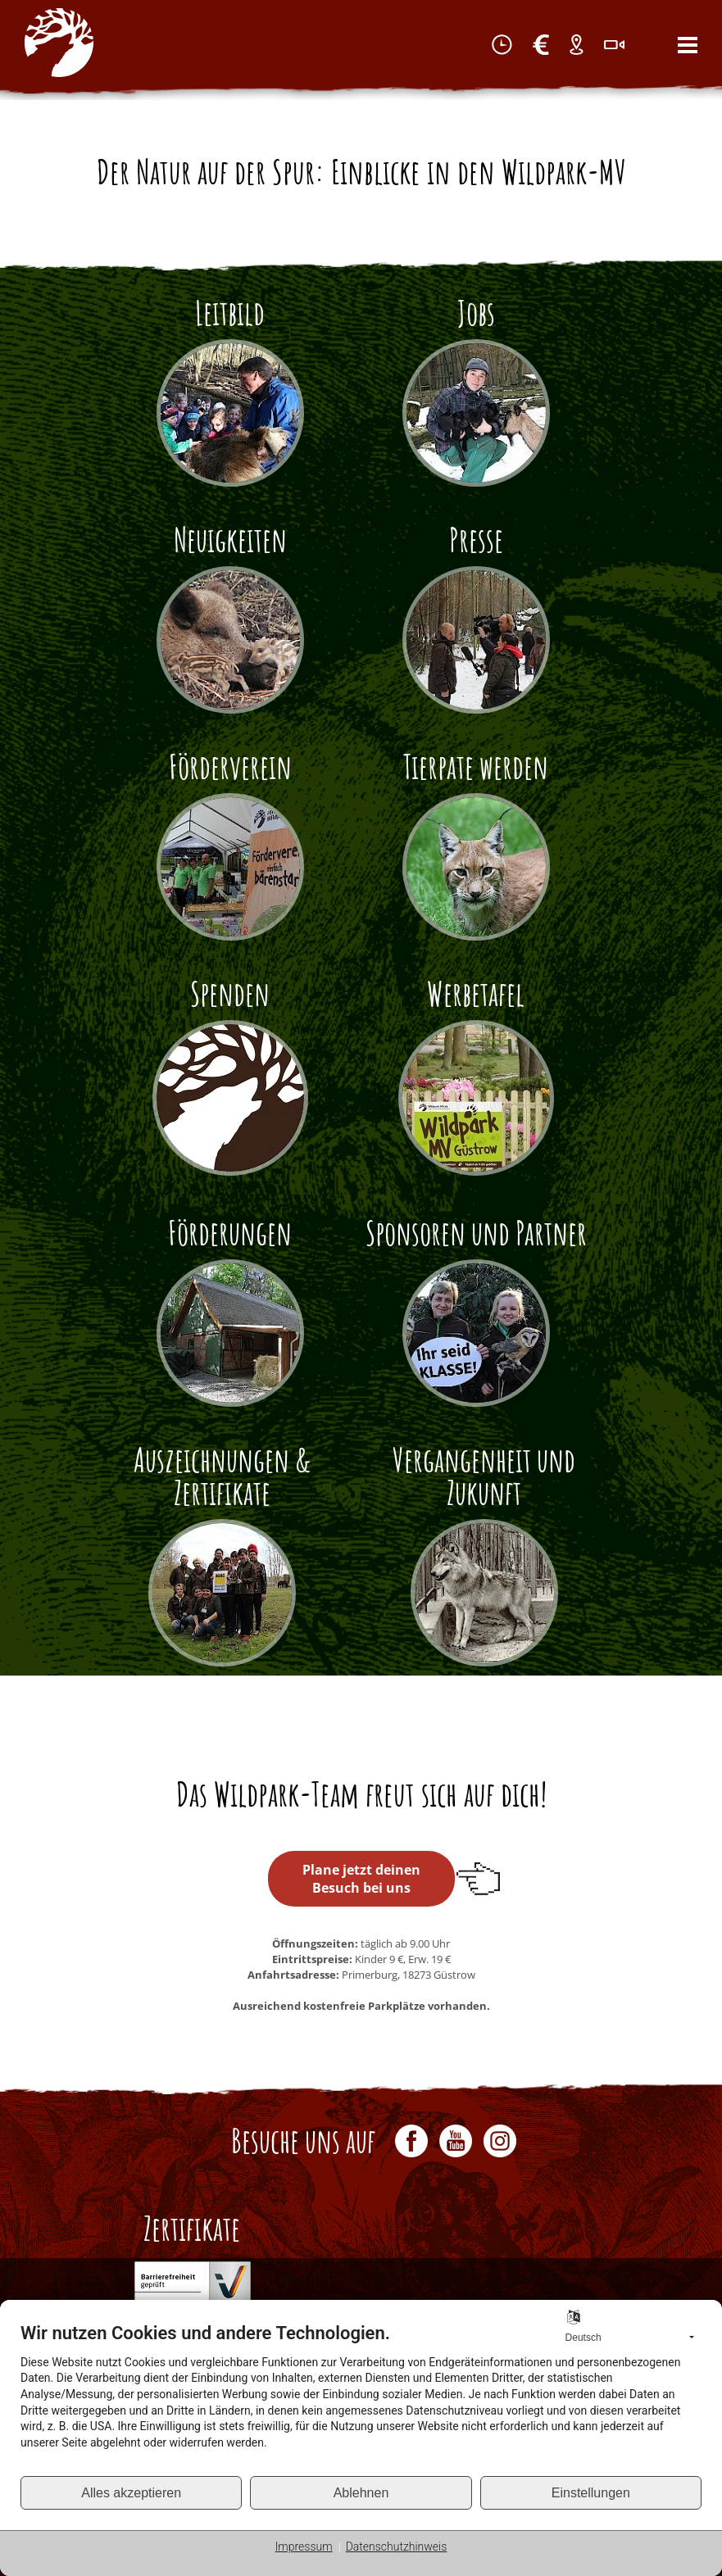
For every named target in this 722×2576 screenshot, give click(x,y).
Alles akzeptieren (131, 2493)
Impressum (304, 2546)
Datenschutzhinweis (396, 2546)
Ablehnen (361, 2493)
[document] (361, 2398)
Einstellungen (591, 2493)
